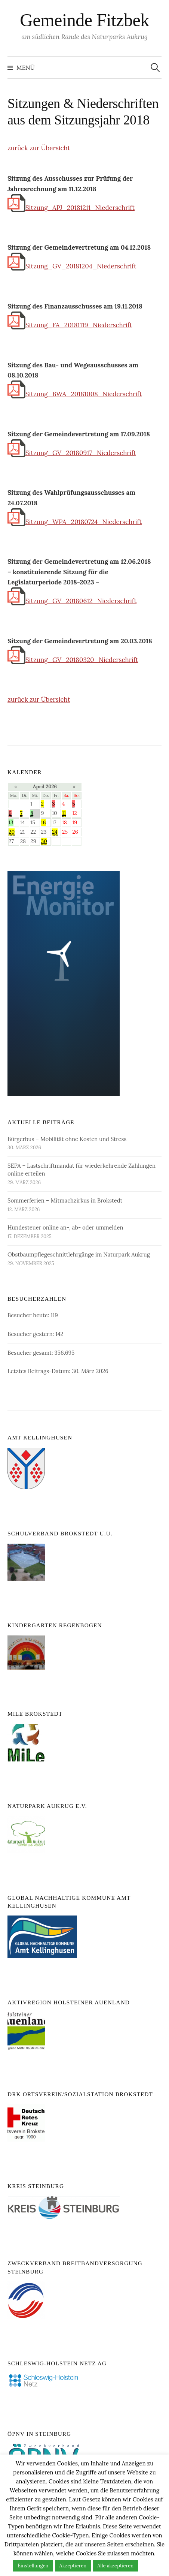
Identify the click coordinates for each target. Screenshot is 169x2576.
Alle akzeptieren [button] (115, 2566)
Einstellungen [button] (33, 2566)
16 (43, 822)
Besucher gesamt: (31, 1352)
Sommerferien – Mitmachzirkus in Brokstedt (64, 1200)
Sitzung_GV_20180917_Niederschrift (71, 453)
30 (44, 841)
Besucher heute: (29, 1315)
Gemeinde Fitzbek (84, 20)
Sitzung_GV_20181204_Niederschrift (71, 266)
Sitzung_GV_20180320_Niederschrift (72, 660)
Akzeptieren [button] (73, 2566)
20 (12, 831)
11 (64, 813)
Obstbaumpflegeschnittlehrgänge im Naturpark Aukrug (78, 1254)
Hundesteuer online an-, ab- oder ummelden (65, 1227)
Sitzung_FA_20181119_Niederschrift (69, 325)
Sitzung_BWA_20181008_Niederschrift (74, 394)
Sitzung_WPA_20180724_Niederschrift (74, 522)
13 (11, 822)
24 (55, 831)
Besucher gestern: (31, 1333)
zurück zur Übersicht (38, 148)
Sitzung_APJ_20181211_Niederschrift (71, 208)
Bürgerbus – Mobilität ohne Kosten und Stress (66, 1139)
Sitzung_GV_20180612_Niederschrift (71, 601)
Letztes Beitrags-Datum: (39, 1371)
